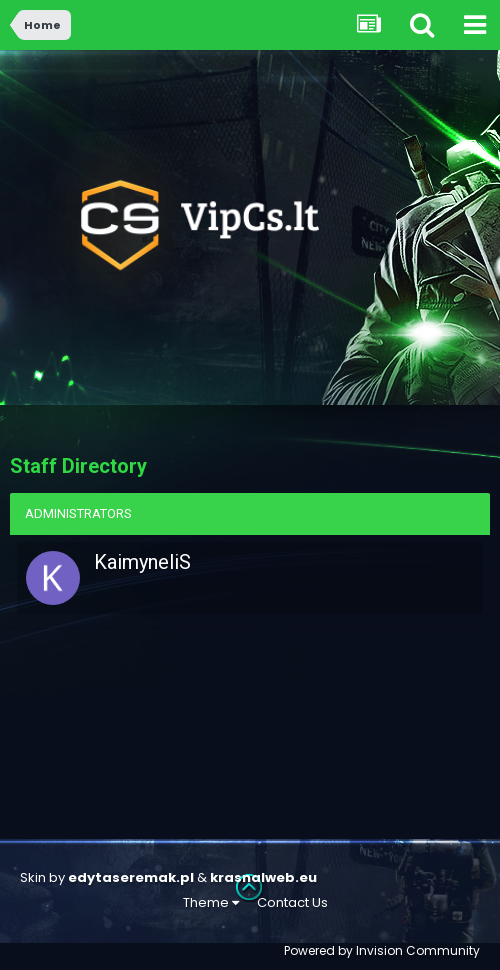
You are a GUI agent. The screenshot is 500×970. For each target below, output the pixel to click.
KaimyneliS (142, 562)
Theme (211, 902)
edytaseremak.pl (131, 877)
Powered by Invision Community (382, 950)
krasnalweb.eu (263, 877)
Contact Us (292, 902)
